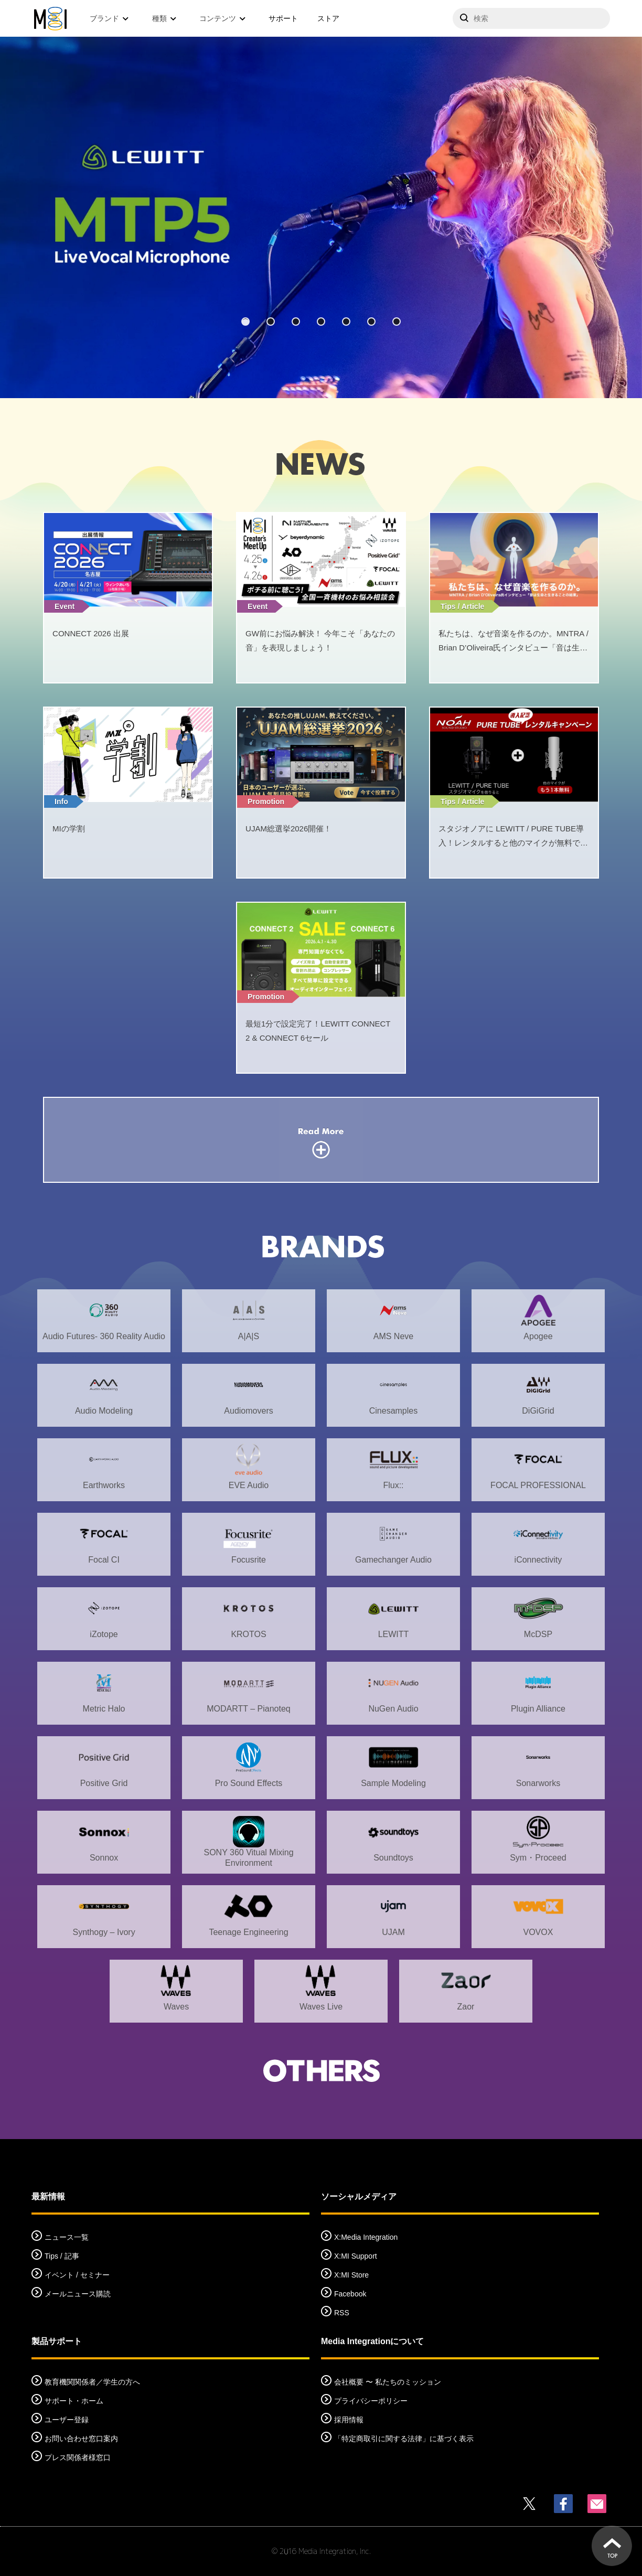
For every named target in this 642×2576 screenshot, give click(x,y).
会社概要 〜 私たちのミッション (387, 2382)
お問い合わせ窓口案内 (81, 2438)
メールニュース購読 (78, 2294)
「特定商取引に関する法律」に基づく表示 (404, 2438)
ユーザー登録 (67, 2419)
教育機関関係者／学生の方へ (92, 2382)
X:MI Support (355, 2256)
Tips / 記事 (62, 2256)
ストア (328, 18)
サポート (283, 18)
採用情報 (348, 2419)
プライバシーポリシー (371, 2401)
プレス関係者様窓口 (78, 2457)
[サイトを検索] (531, 18)
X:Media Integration (366, 2237)
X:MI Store (351, 2275)
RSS (341, 2312)
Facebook (350, 2294)
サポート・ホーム (74, 2401)
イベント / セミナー (77, 2275)
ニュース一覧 (67, 2237)
